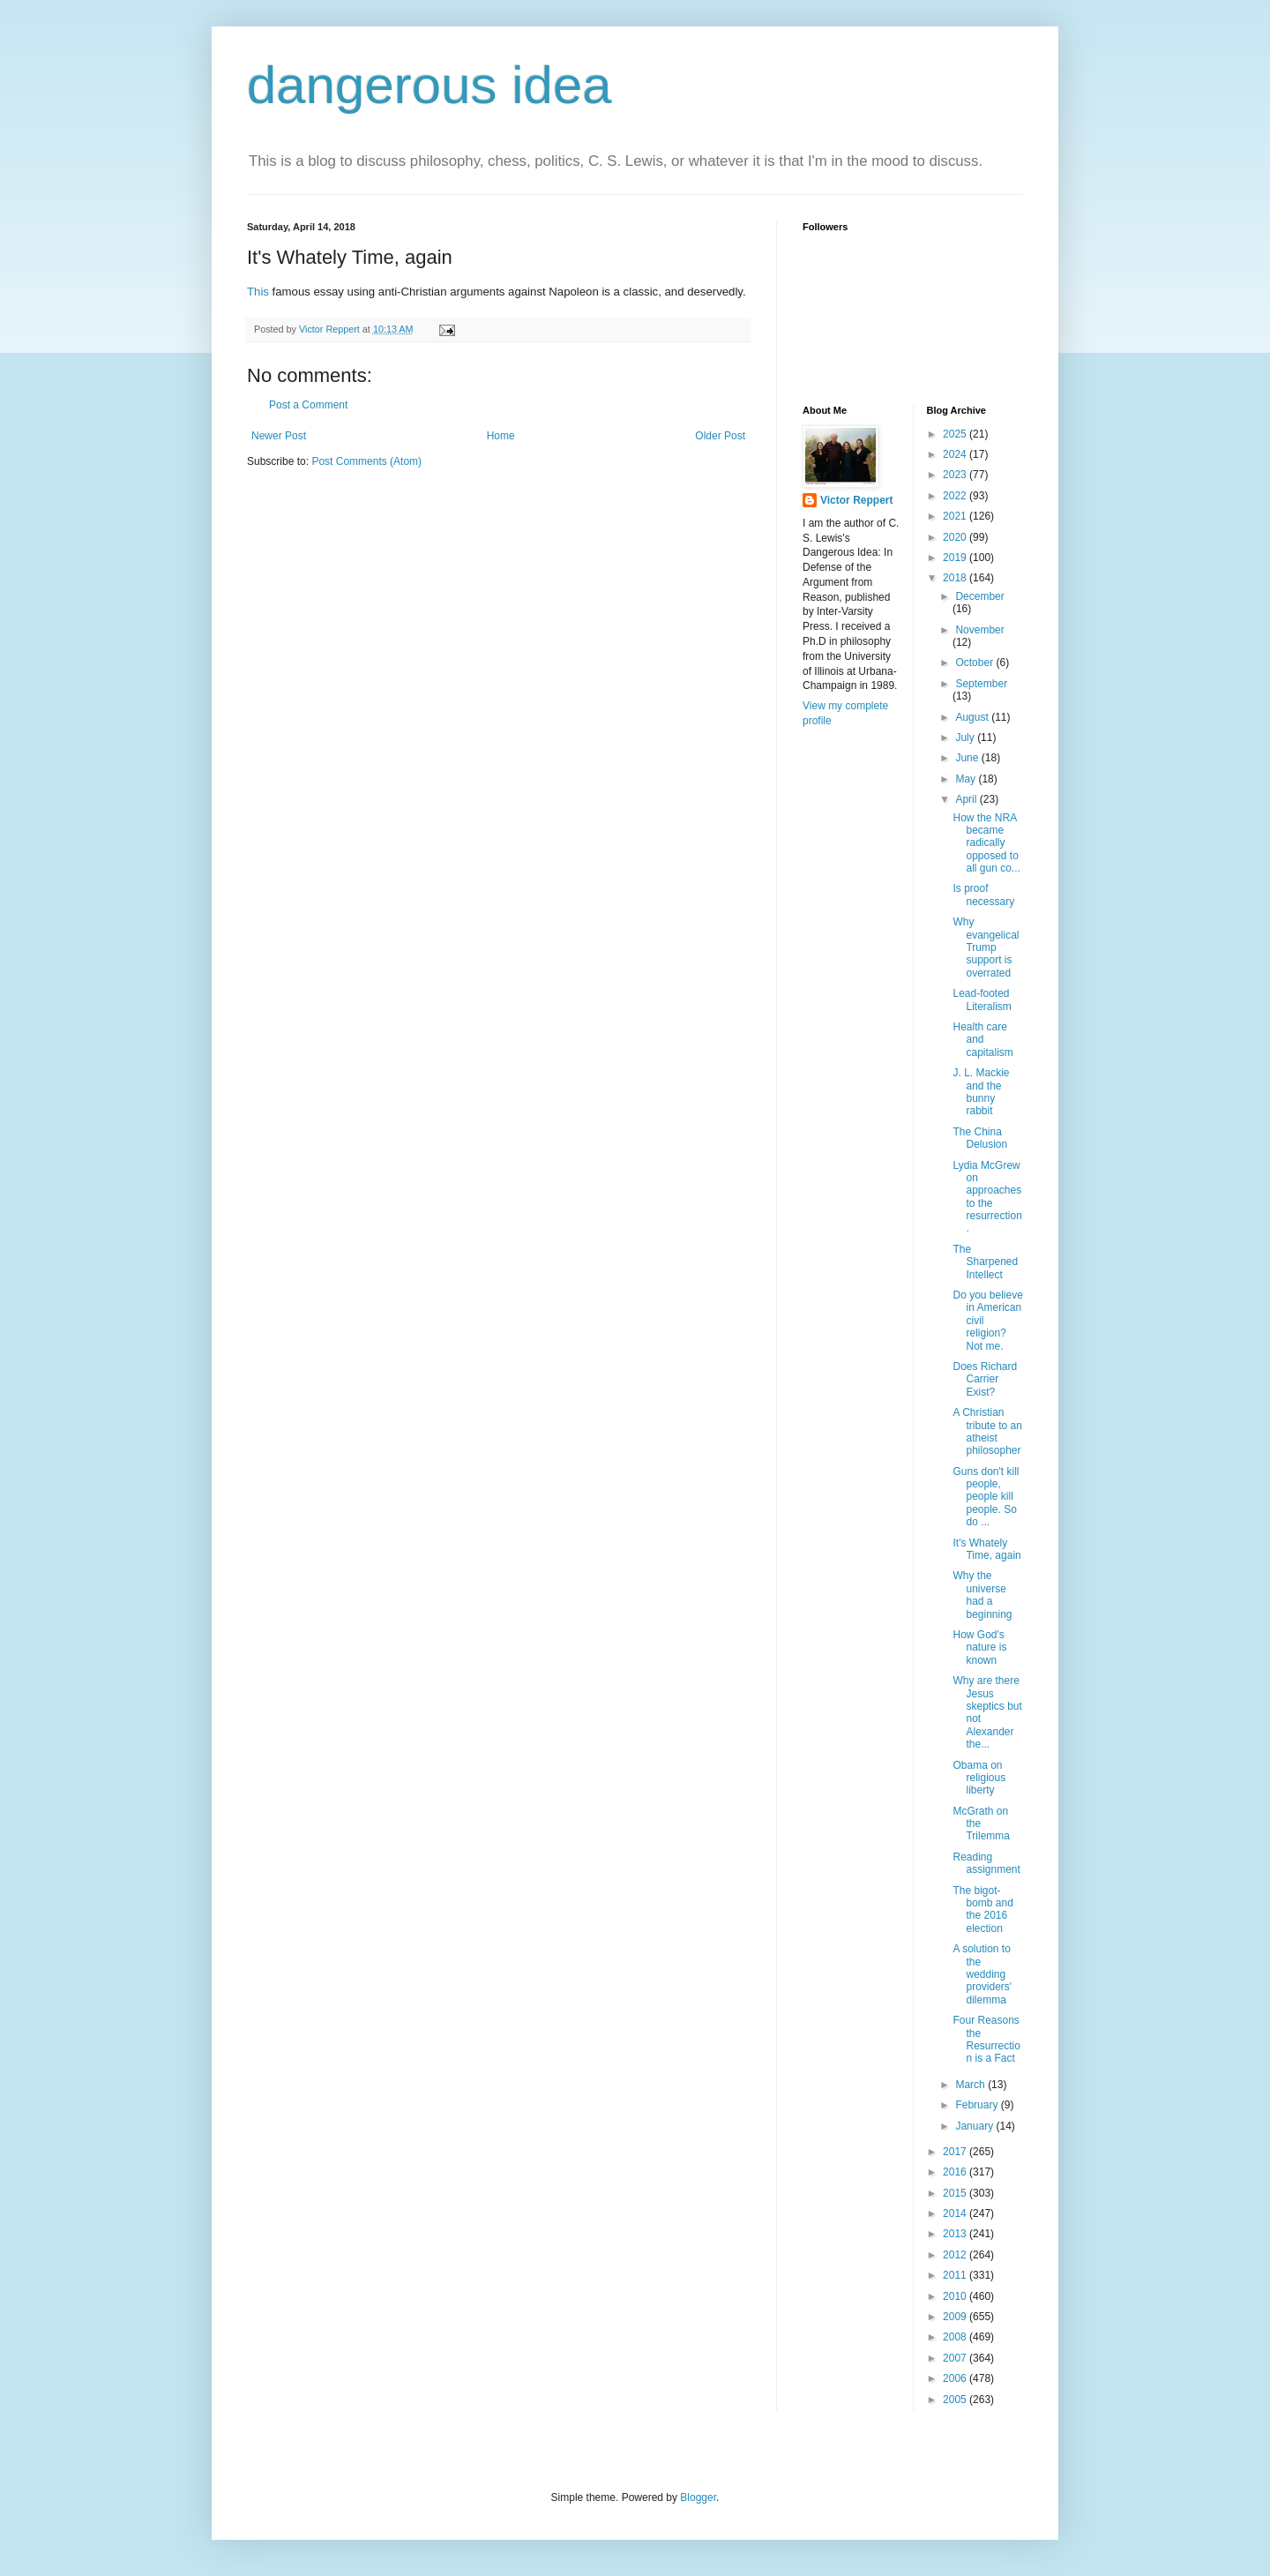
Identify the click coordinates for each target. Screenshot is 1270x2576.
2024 (956, 454)
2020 (956, 537)
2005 (956, 2399)
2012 (956, 2255)
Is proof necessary (983, 894)
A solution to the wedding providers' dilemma (982, 1974)
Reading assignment (986, 1863)
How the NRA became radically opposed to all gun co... (986, 843)
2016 (956, 2172)
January (975, 2126)
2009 (956, 2316)
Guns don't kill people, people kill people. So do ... (985, 1497)
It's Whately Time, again (986, 1549)
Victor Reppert (856, 500)
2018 (956, 578)
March (971, 2084)
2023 (956, 474)
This (258, 291)
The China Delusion (979, 1138)
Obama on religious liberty (978, 1778)
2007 (956, 2358)
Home (501, 436)
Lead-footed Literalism (981, 999)
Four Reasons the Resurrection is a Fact (986, 2039)
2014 (956, 2213)
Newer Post (278, 436)
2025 (956, 434)
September (981, 684)
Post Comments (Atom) (366, 461)
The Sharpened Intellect (985, 1262)
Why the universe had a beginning (982, 1594)
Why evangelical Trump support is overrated (985, 947)
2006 (956, 2378)
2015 (956, 2193)
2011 (956, 2275)
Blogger (698, 2497)
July (966, 737)
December (979, 596)
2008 (956, 2337)
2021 (956, 516)
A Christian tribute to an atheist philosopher (986, 1431)
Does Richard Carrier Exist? (984, 1379)
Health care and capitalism (982, 1040)
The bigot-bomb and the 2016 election (982, 1909)
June (968, 758)
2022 (956, 496)
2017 (956, 2151)
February (977, 2105)
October (975, 662)
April (967, 799)
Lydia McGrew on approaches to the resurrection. (986, 1197)
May (966, 779)
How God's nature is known (979, 1647)
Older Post (720, 436)
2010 (956, 2296)
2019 (956, 557)
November (979, 630)
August (973, 717)
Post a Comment (308, 405)
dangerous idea (429, 85)
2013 (956, 2234)
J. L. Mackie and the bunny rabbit (980, 1092)
